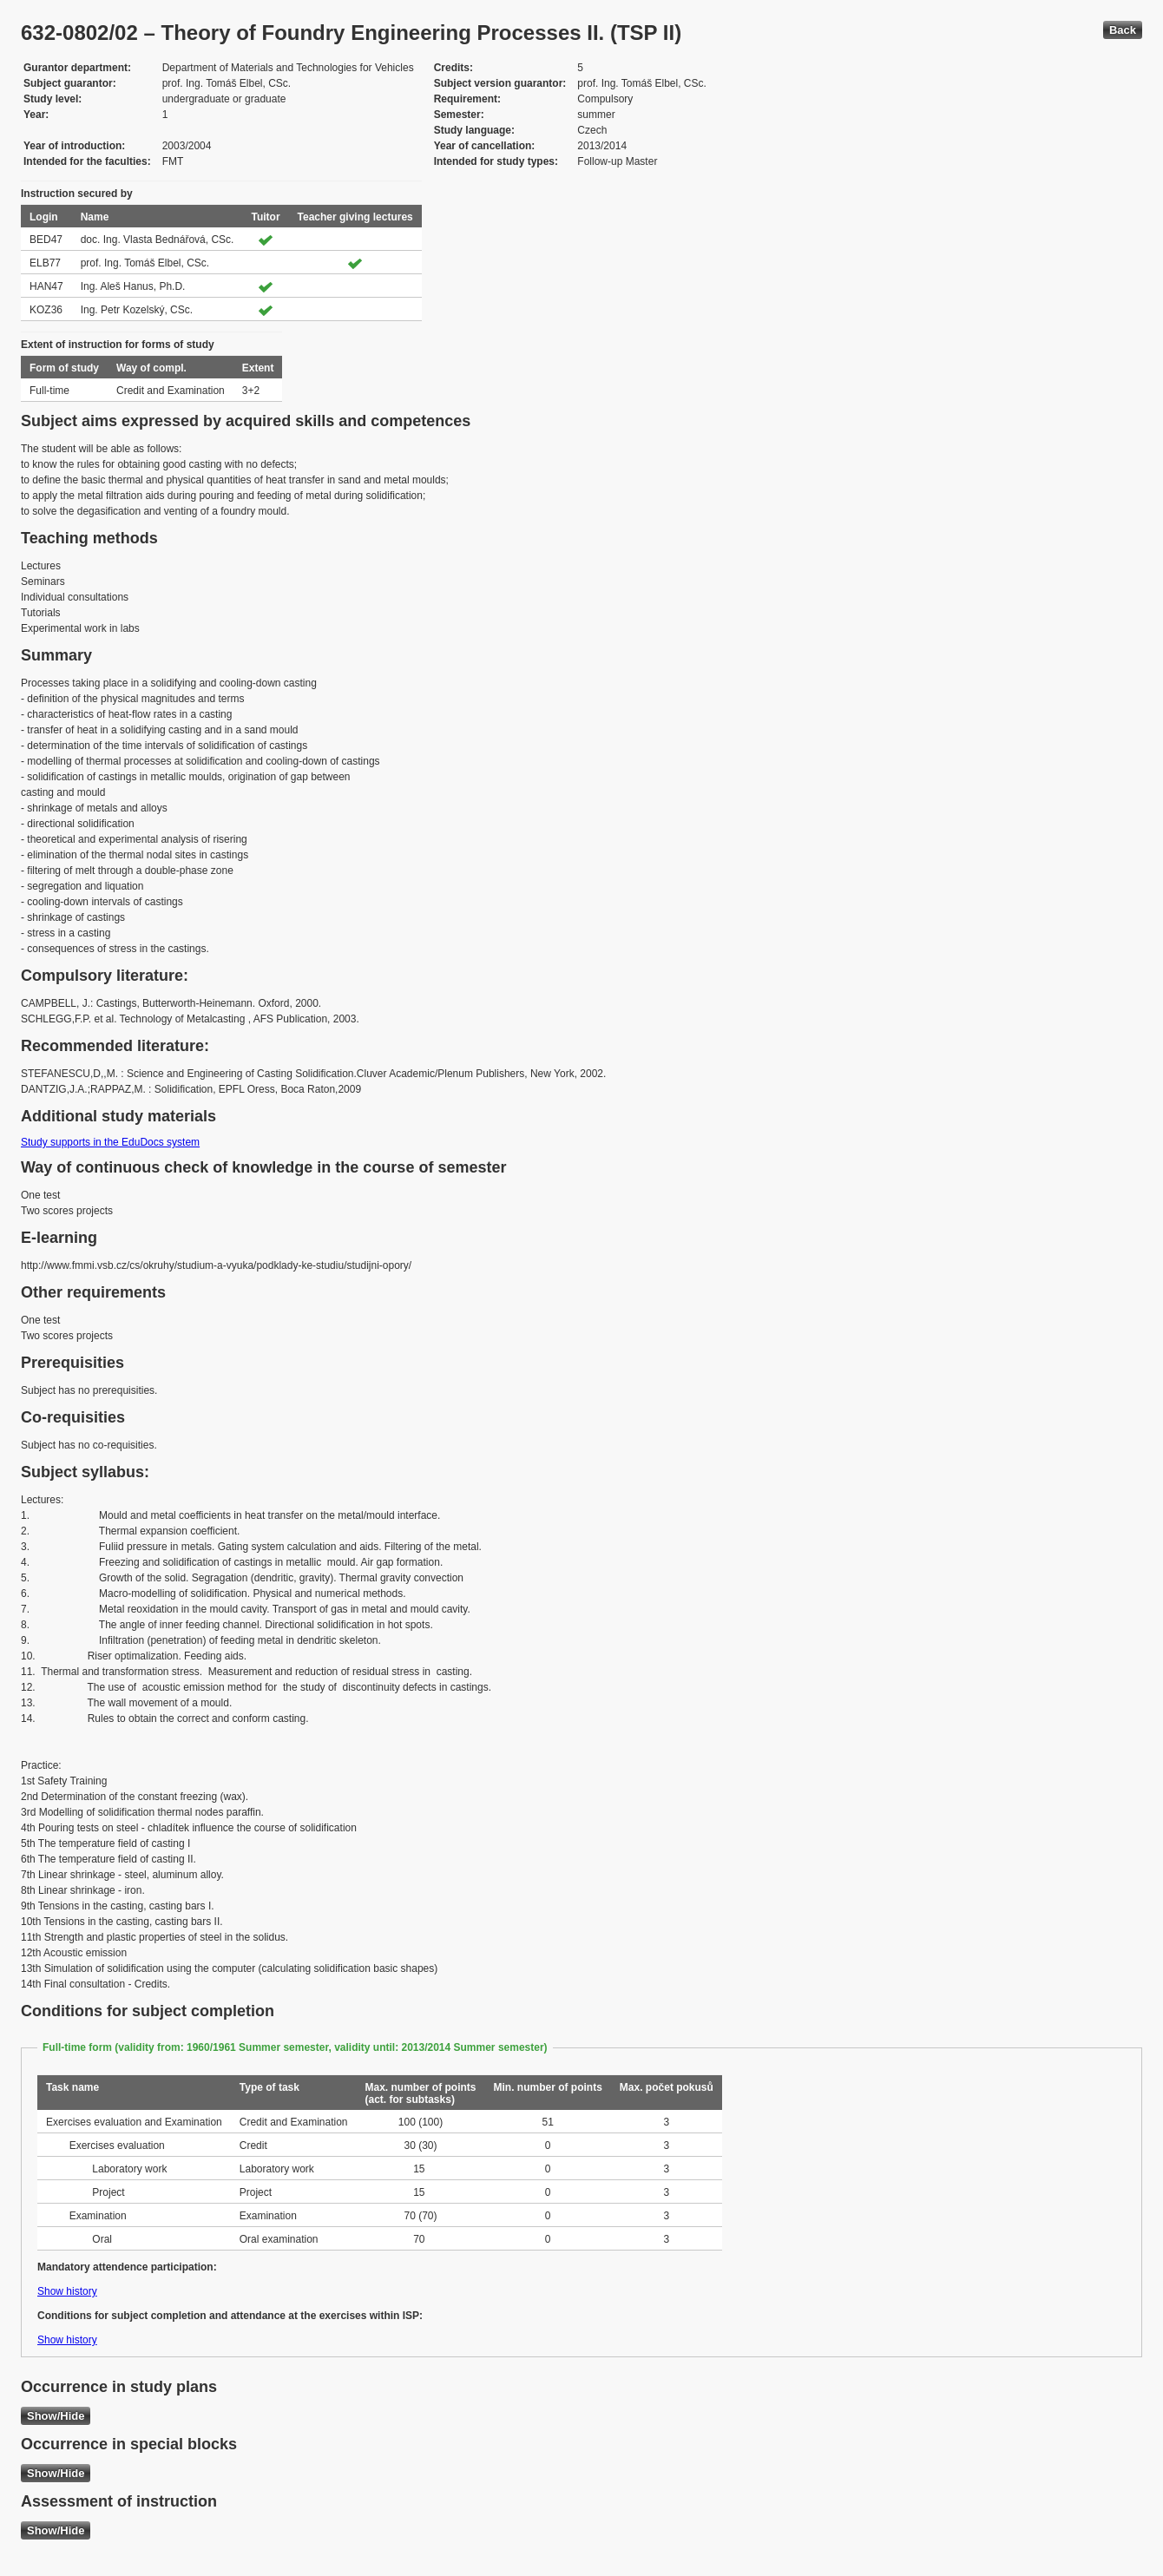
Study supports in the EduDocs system (110, 1142)
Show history (67, 2291)
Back (1122, 29)
